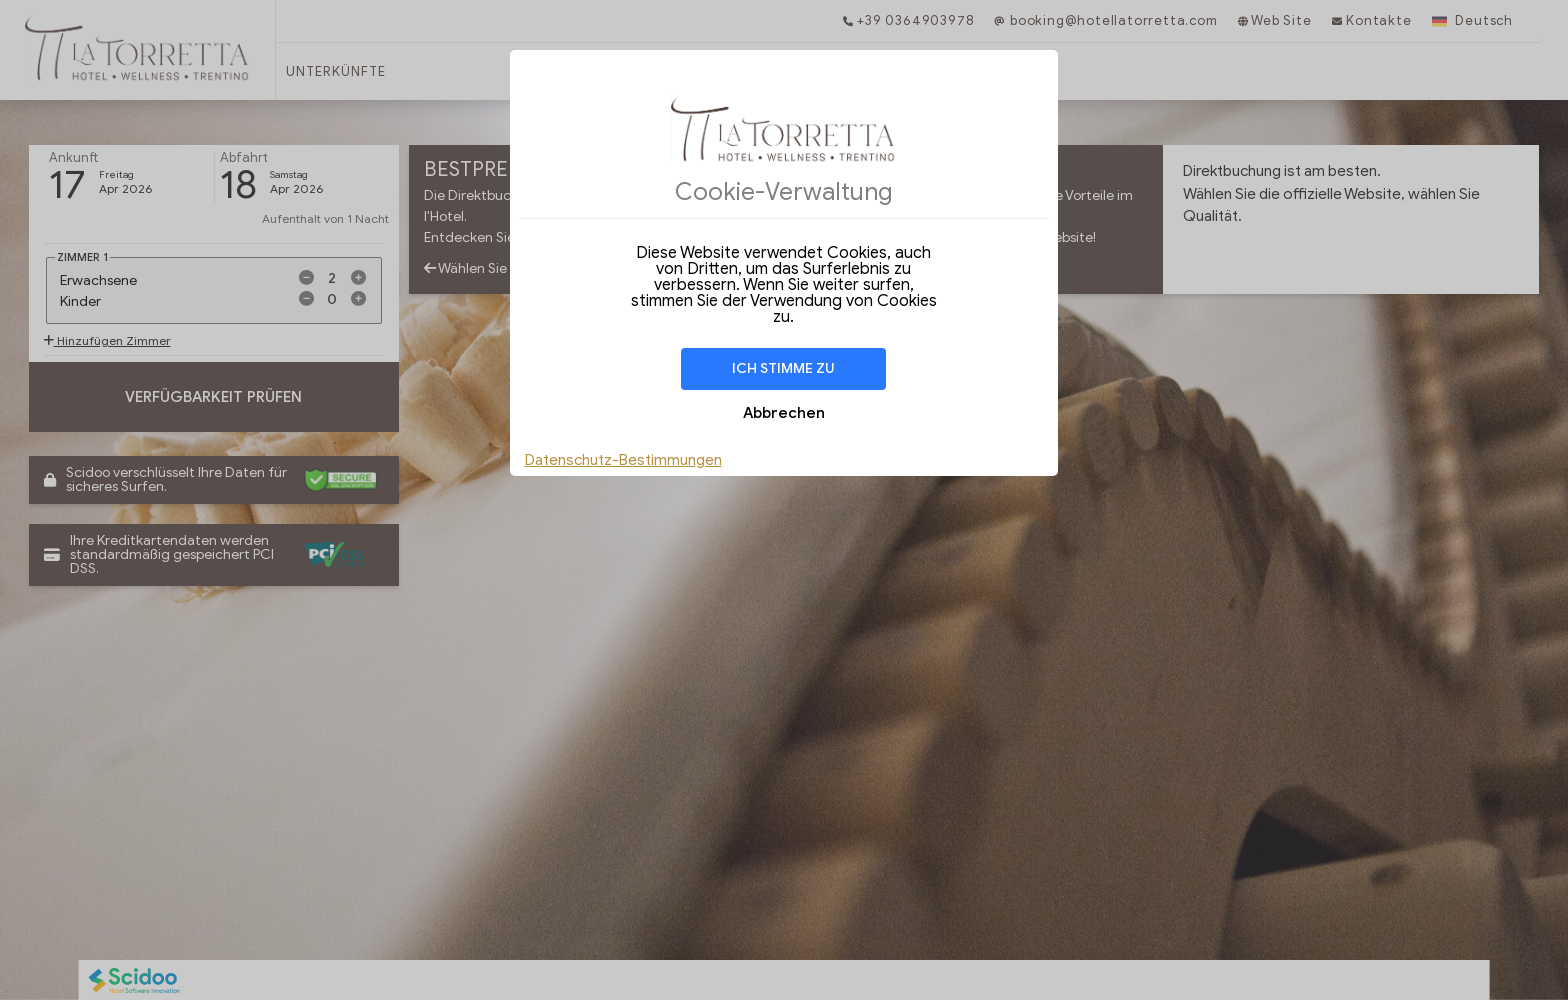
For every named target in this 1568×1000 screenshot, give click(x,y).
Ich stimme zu (783, 368)
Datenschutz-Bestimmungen (623, 460)
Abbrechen (784, 413)
